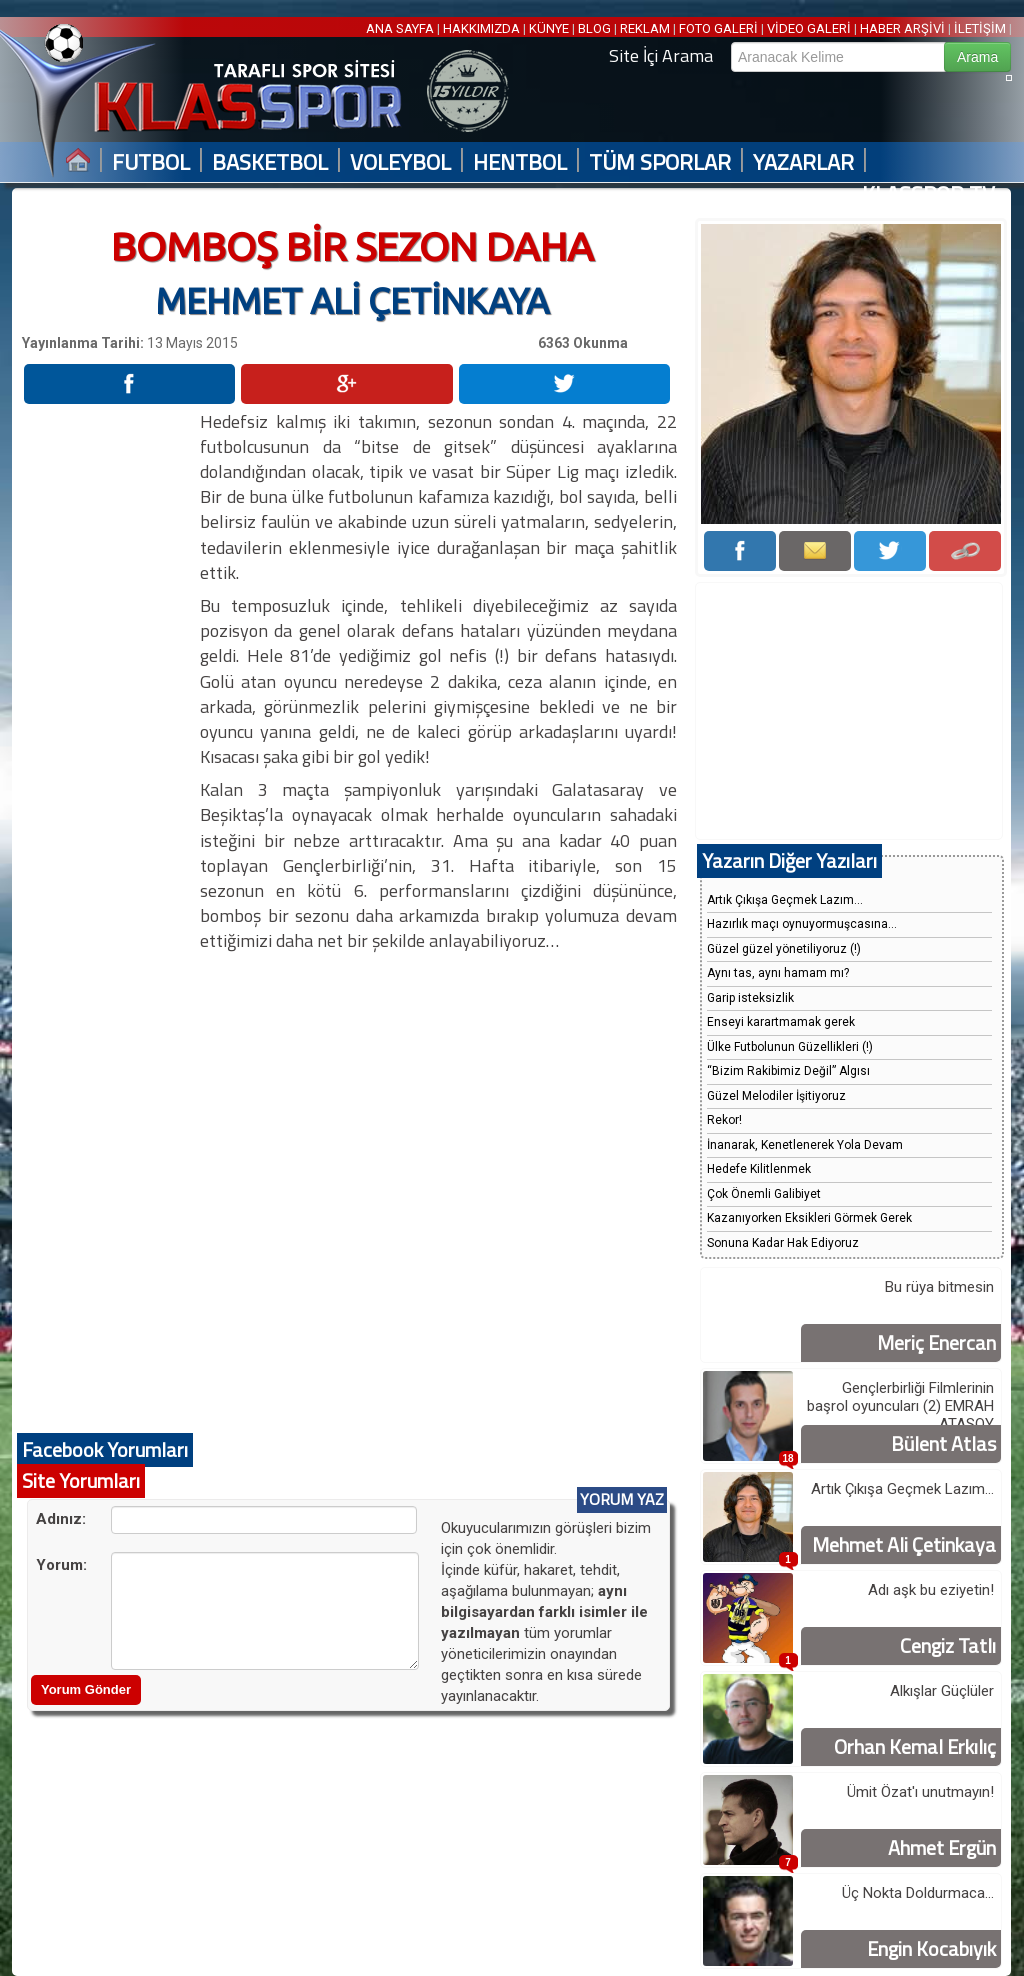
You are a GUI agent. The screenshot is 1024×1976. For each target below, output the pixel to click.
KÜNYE (549, 28)
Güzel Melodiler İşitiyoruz (776, 1096)
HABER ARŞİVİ (902, 28)
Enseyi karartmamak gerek (781, 1022)
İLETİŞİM (980, 28)
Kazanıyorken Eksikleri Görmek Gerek (809, 1218)
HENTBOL (520, 162)
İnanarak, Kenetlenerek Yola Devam (805, 1145)
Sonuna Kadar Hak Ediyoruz (783, 1243)
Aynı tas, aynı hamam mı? (778, 973)
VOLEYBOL (400, 162)
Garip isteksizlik (750, 998)
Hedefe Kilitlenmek (759, 1169)
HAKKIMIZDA (481, 28)
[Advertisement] (110, 709)
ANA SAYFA (401, 28)
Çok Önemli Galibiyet (764, 1194)
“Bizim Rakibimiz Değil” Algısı (788, 1071)
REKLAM (645, 28)
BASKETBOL (270, 162)
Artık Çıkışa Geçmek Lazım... (785, 900)
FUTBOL (151, 162)
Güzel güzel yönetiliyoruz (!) (784, 949)
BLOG (594, 28)
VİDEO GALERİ (809, 28)
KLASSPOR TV (928, 194)
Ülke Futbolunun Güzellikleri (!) (790, 1047)
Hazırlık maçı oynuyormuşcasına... (802, 924)
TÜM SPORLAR (660, 162)
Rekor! (724, 1120)
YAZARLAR (803, 162)
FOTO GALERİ (718, 28)
